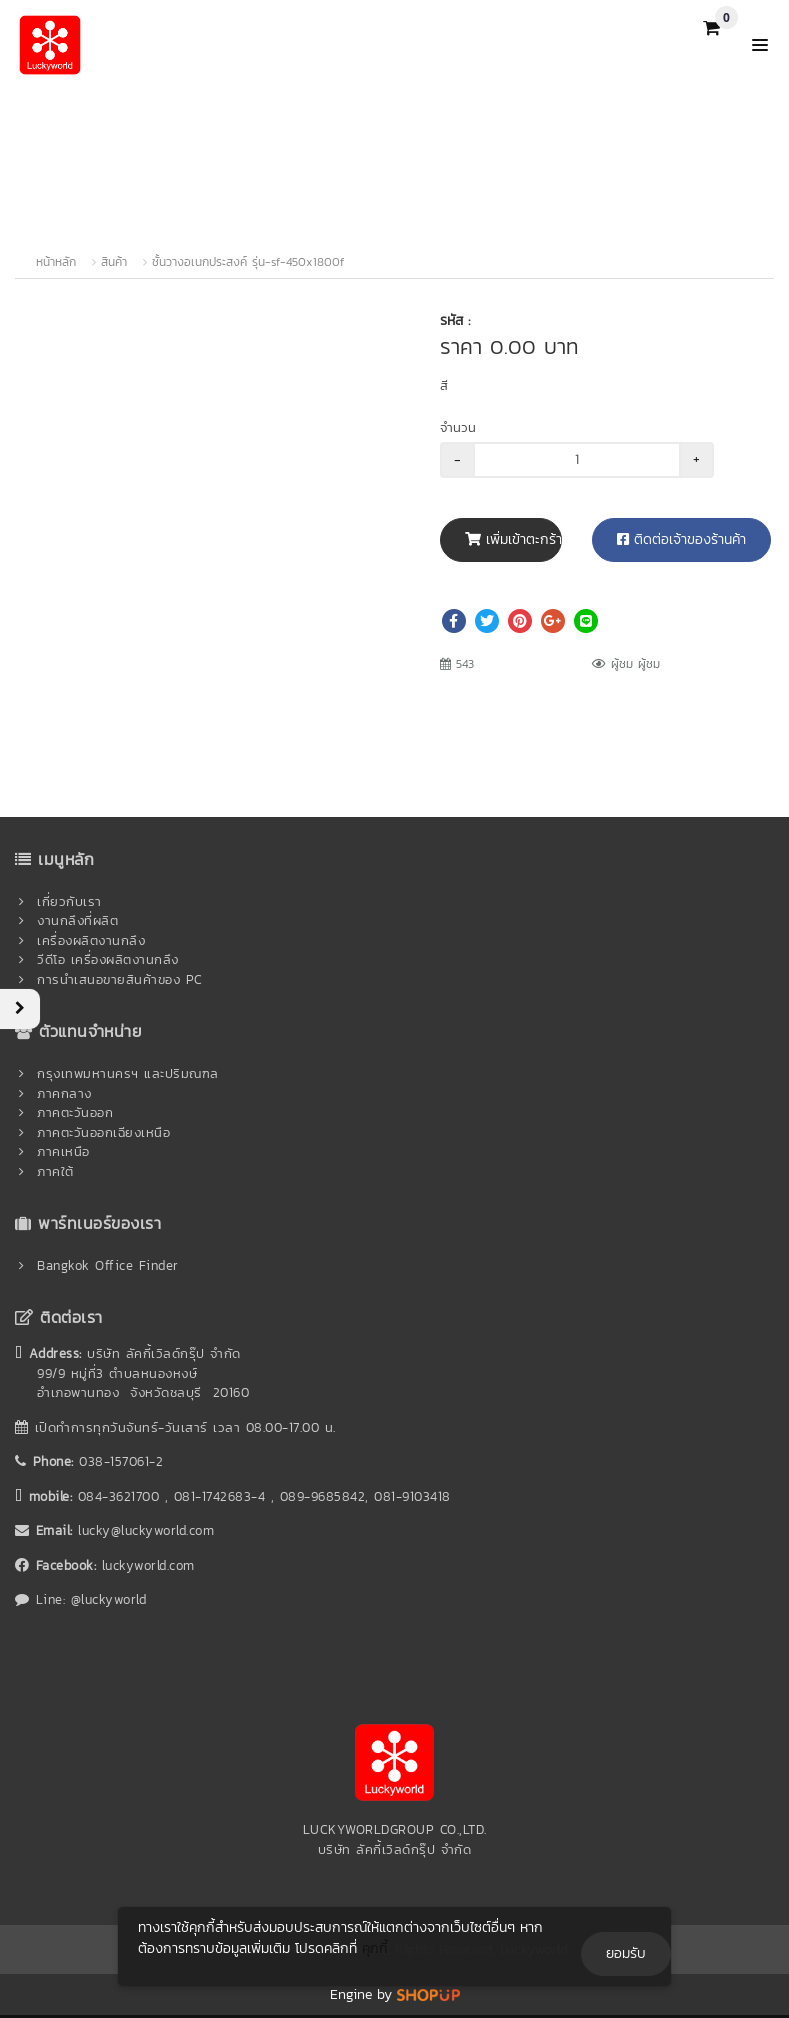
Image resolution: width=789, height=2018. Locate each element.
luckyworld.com (148, 1565)
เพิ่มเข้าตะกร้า (513, 539)
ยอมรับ (626, 1953)
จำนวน (458, 427)
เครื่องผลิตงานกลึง (91, 940)
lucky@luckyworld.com (146, 1530)
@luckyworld (109, 1599)
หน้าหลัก (56, 262)
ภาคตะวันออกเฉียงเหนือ (103, 1132)
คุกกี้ (375, 1948)
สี (444, 385)
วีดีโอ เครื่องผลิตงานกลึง (108, 959)
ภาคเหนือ (63, 1151)
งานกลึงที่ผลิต (77, 920)
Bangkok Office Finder (108, 1265)
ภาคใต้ (55, 1171)
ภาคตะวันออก (75, 1112)
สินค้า (114, 262)
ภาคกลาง (64, 1093)
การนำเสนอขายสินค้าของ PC (120, 979)
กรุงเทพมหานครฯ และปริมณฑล (128, 1073)
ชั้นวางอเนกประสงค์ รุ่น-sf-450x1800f (248, 262)
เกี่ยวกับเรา (69, 901)
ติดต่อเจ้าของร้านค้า (681, 539)
